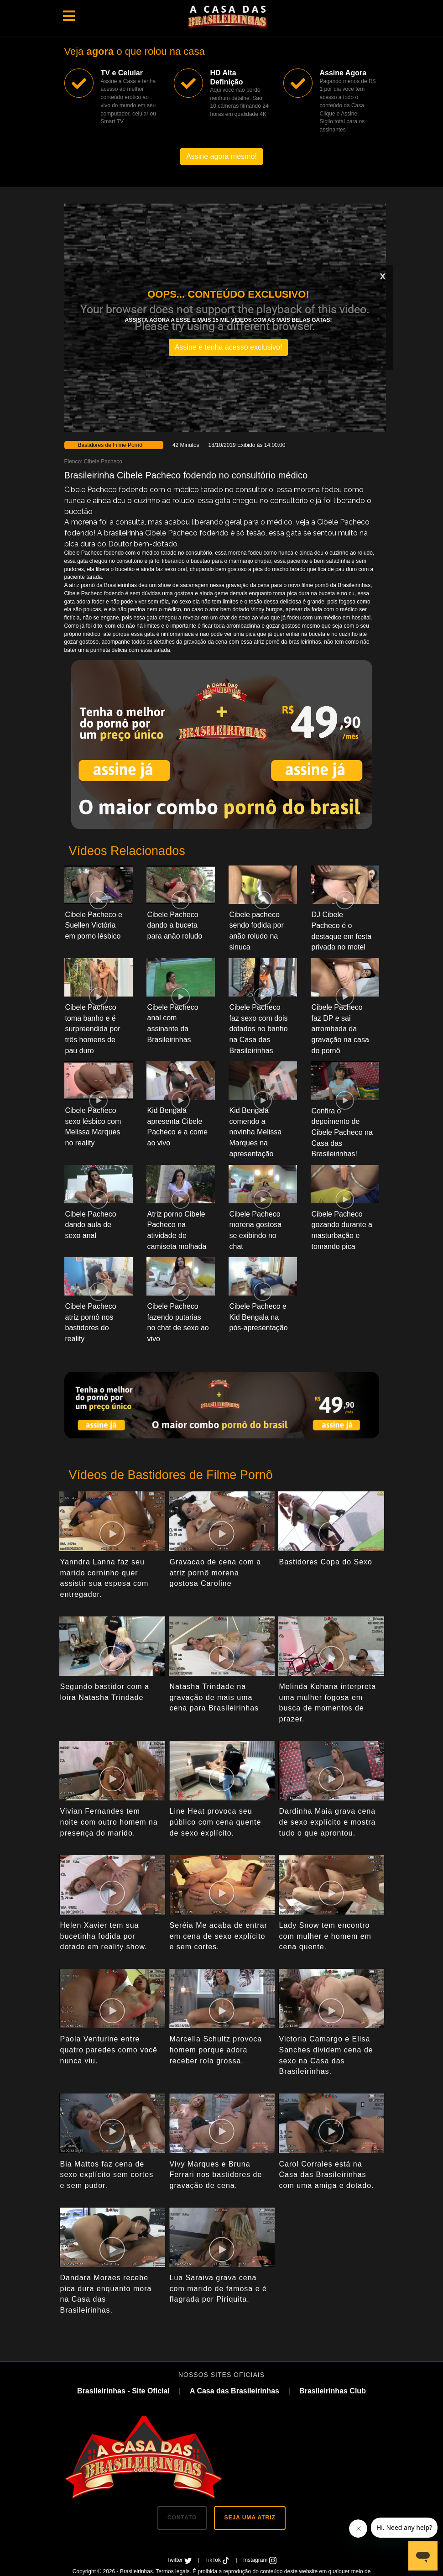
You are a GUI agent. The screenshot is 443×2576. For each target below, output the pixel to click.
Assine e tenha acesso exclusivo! (228, 347)
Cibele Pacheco (103, 461)
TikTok (218, 2560)
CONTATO (182, 2517)
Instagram (259, 2560)
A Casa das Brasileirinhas (234, 2391)
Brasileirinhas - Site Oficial (123, 2391)
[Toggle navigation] (68, 16)
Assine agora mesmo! (221, 156)
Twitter (180, 2560)
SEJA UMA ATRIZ (249, 2517)
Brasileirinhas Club (332, 2391)
